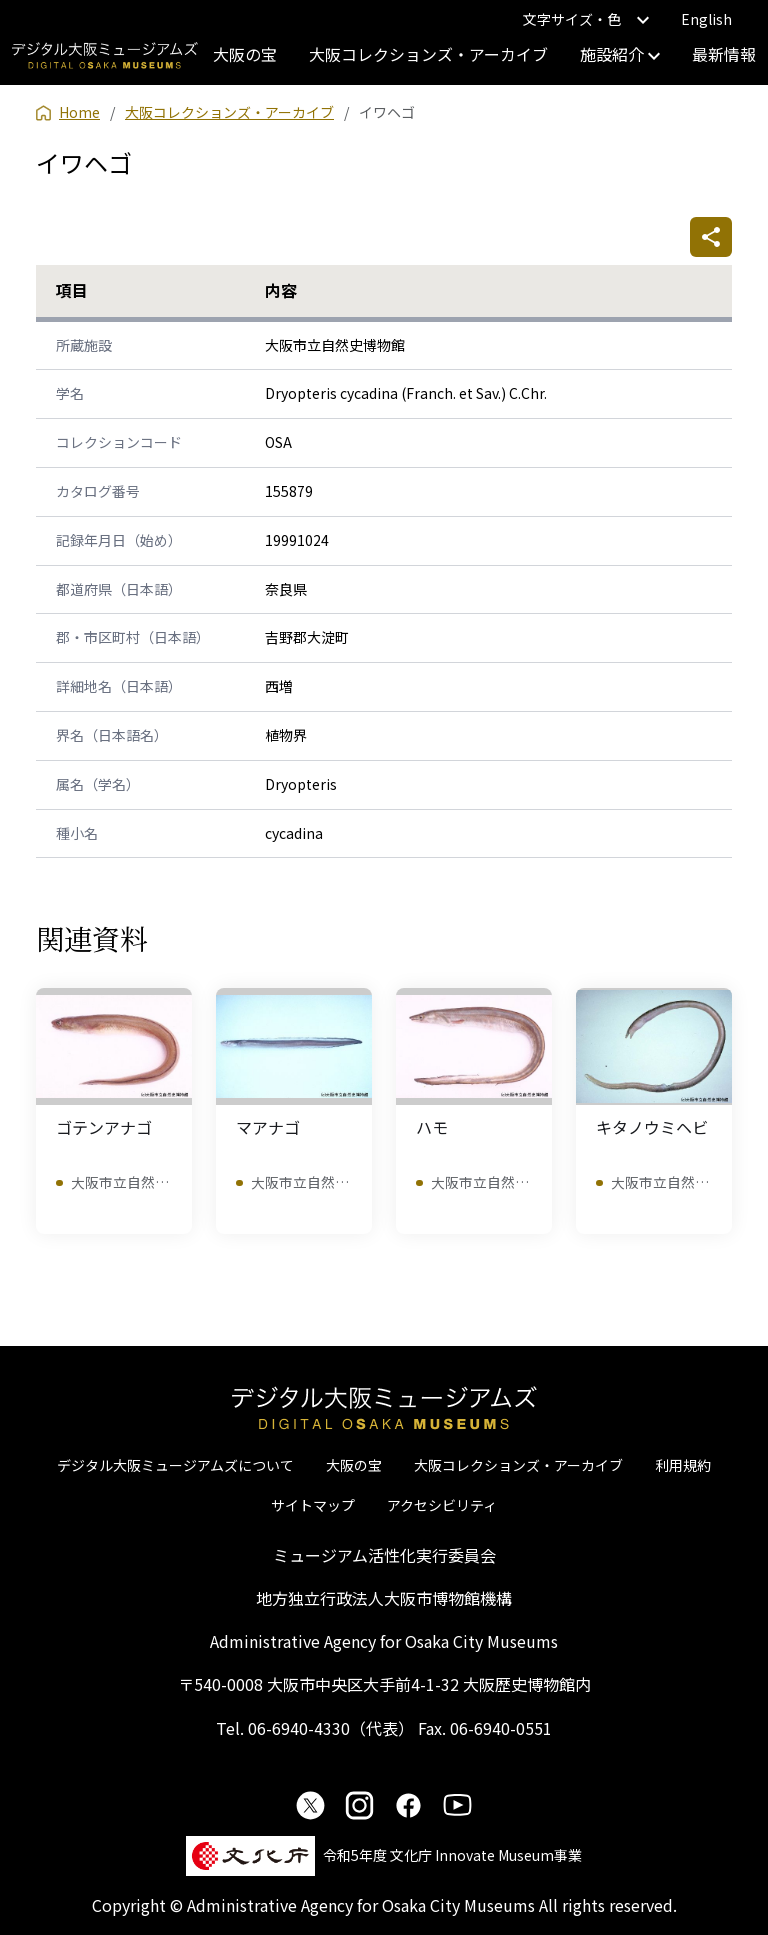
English (706, 19)
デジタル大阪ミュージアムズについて (175, 1465)
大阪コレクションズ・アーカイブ (428, 54)
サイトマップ (313, 1505)
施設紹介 (620, 54)
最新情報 (724, 54)
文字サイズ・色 (586, 19)
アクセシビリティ (442, 1505)
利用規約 (683, 1465)
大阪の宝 (245, 54)
